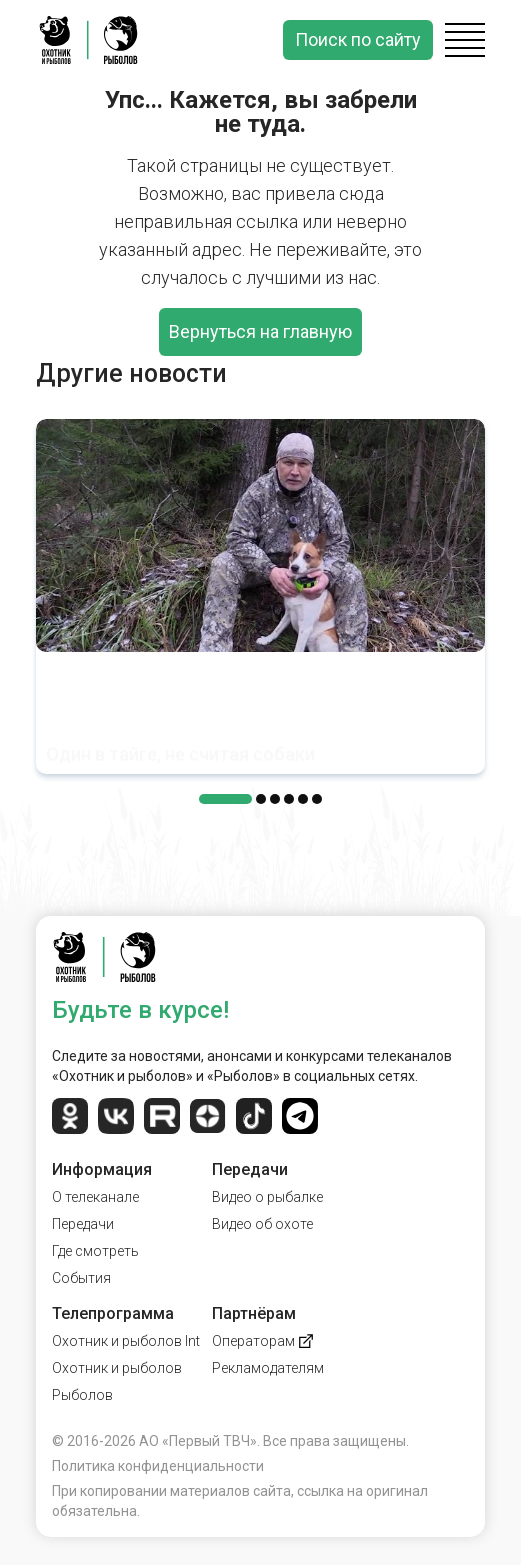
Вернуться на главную (260, 331)
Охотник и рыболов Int (126, 1341)
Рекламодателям (268, 1368)
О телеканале (95, 1197)
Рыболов (82, 1395)
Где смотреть (95, 1251)
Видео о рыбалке (267, 1197)
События (81, 1278)
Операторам (262, 1341)
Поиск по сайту (358, 39)
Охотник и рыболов (117, 1368)
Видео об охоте (262, 1224)
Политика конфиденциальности (158, 1466)
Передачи (83, 1224)
